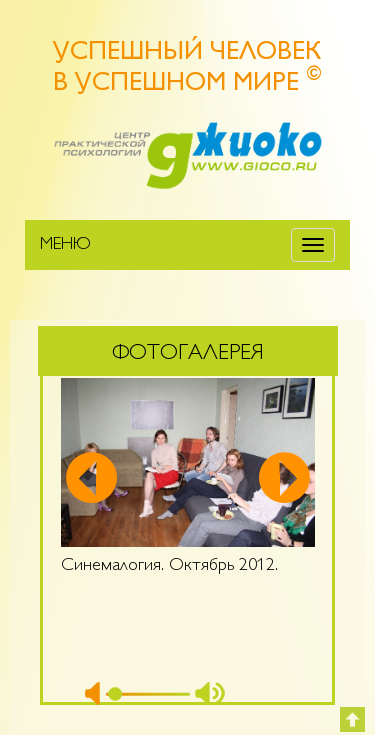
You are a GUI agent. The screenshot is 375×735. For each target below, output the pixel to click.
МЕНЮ (65, 245)
